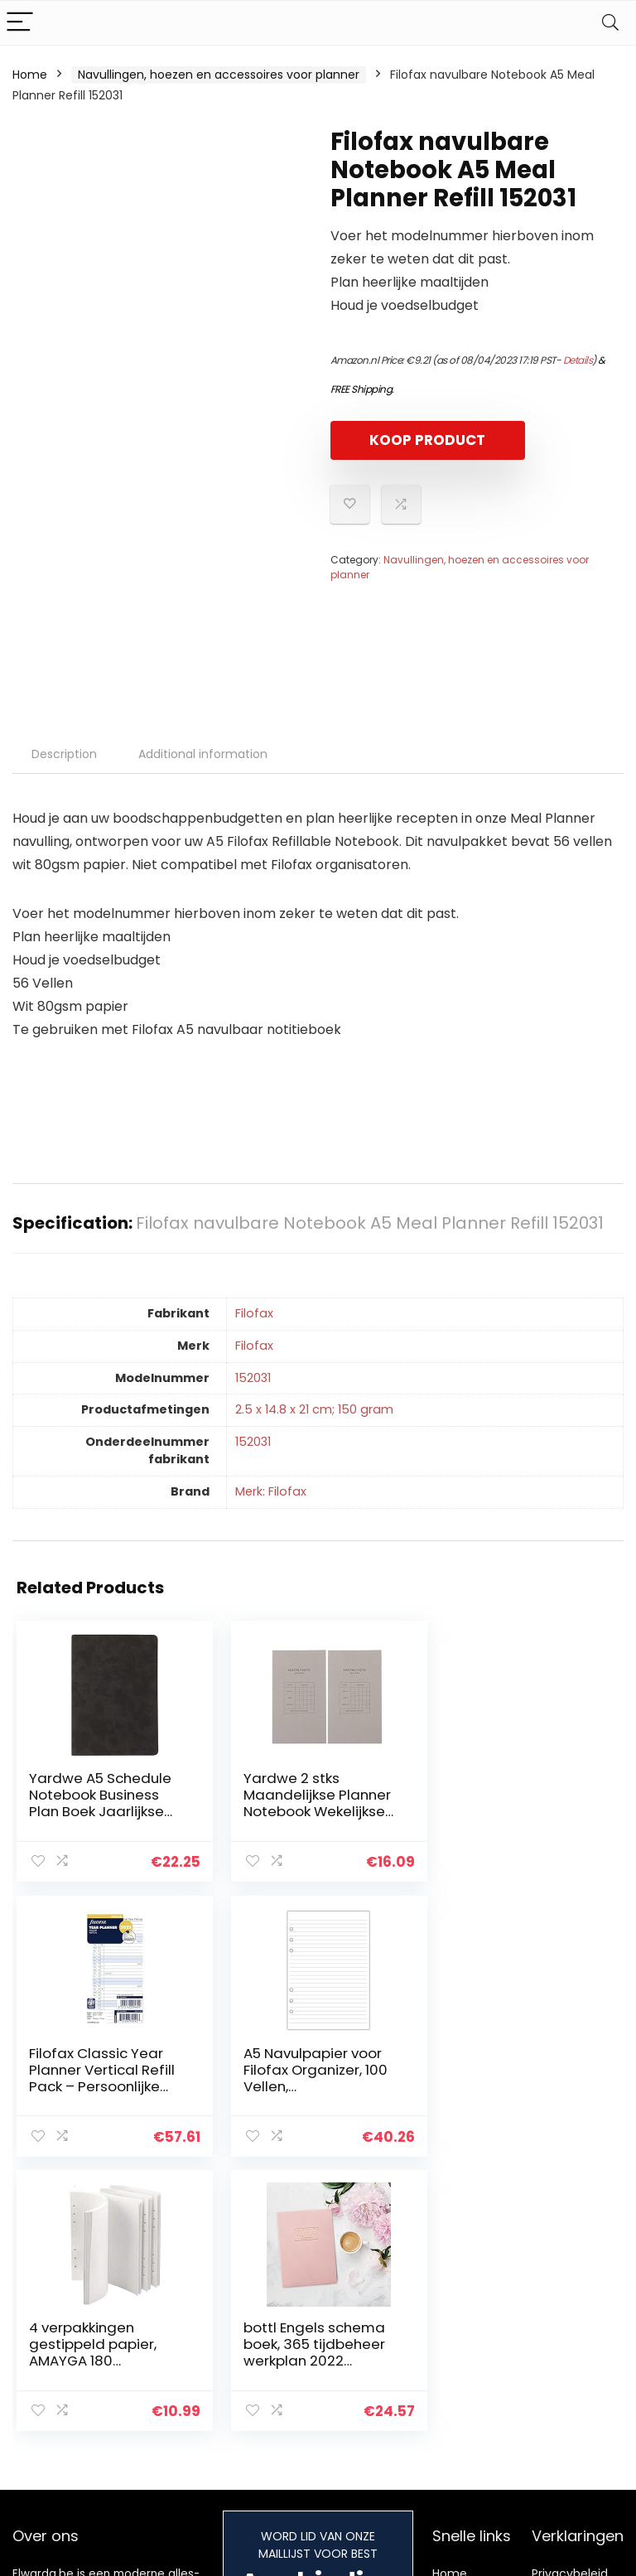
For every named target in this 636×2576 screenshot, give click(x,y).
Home (29, 74)
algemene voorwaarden (570, 2328)
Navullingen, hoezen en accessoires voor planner (218, 74)
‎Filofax (254, 1313)
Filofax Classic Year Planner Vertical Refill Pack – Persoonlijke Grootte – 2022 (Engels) (516, 1811)
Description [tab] (64, 754)
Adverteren (464, 2405)
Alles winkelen (471, 2321)
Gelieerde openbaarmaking (581, 2366)
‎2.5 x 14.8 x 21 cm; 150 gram (314, 1409)
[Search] (610, 23)
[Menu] (20, 23)
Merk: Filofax (270, 1491)
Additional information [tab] (202, 754)
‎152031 (253, 1378)
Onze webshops (461, 2374)
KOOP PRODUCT (426, 440)
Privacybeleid (570, 2297)
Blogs (447, 2344)
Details (578, 360)
